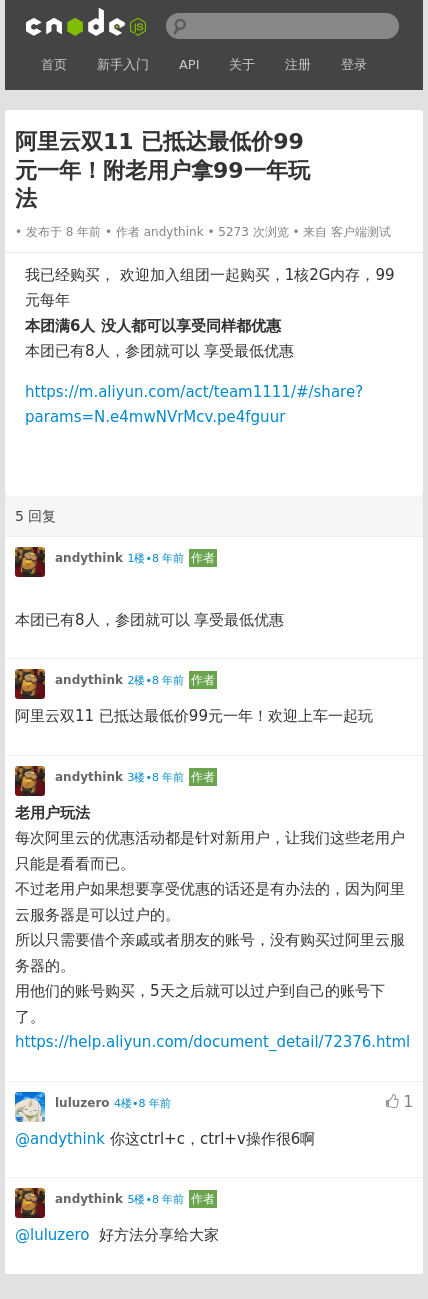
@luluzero (52, 1235)
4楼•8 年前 (142, 1103)
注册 (298, 64)
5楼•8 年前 (155, 1199)
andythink (174, 232)
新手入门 (123, 64)
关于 (242, 64)
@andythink (60, 1139)
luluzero (82, 1103)
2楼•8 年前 (155, 680)
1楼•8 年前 (155, 558)
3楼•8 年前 (155, 777)
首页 (54, 64)
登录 (354, 64)
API (189, 64)
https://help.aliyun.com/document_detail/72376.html (212, 1042)
